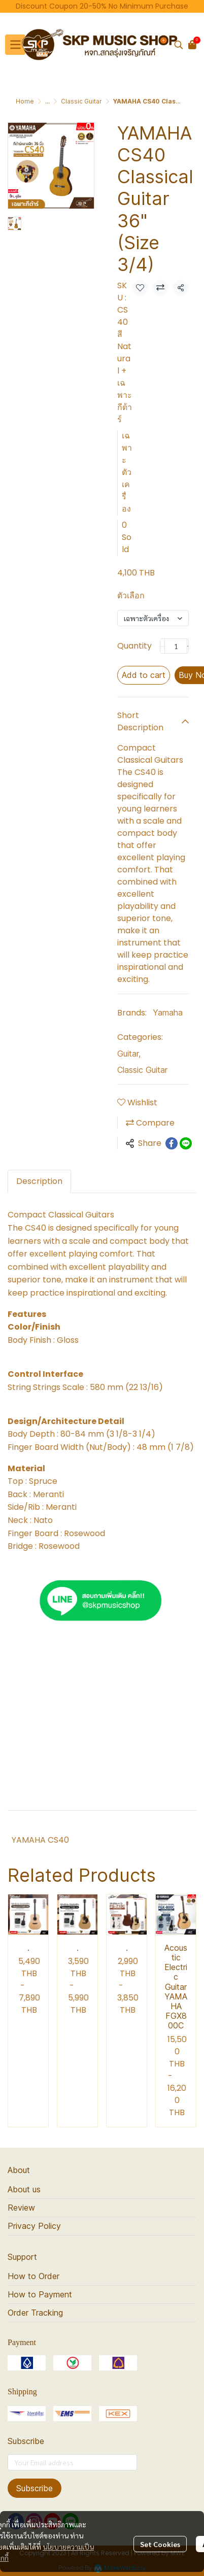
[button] (179, 45)
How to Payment (40, 2294)
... (47, 101)
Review (21, 2207)
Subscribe (34, 2488)
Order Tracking (35, 2313)
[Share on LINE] (186, 1143)
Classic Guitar (81, 101)
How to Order (33, 2276)
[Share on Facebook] (171, 1143)
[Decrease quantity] (162, 646)
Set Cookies (160, 2544)
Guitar (129, 1053)
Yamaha (168, 1012)
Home (25, 101)
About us (24, 2189)
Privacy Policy (34, 2226)
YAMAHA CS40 (40, 1840)
